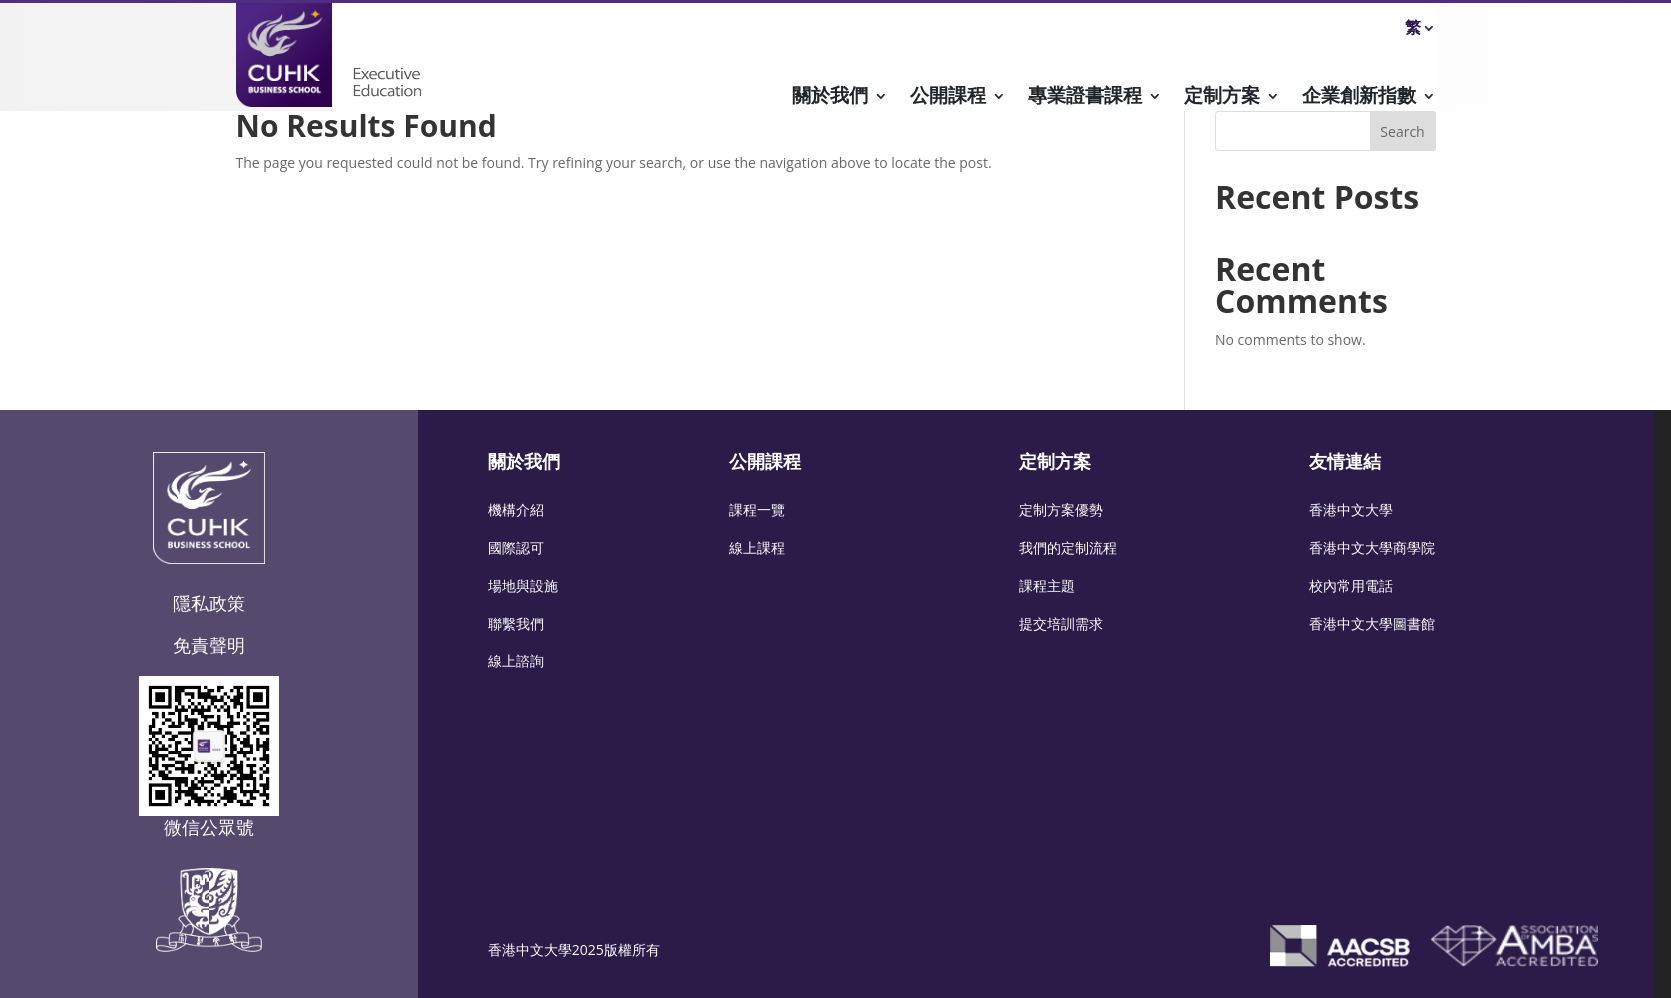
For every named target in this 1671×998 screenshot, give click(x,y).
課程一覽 (757, 509)
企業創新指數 (1359, 97)
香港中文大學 (1351, 509)
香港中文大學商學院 (1372, 547)
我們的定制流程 (1068, 547)
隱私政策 (209, 603)
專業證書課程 (1085, 97)
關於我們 (830, 97)
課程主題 (1047, 585)
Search (1402, 131)
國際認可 (516, 547)
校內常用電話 (1351, 585)
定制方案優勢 (1061, 509)
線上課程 (757, 547)
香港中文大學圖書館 (1372, 623)
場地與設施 (523, 585)
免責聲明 (209, 645)
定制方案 (1222, 97)
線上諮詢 (516, 660)
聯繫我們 (516, 623)
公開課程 (948, 97)
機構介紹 (516, 509)
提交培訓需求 (1061, 623)
